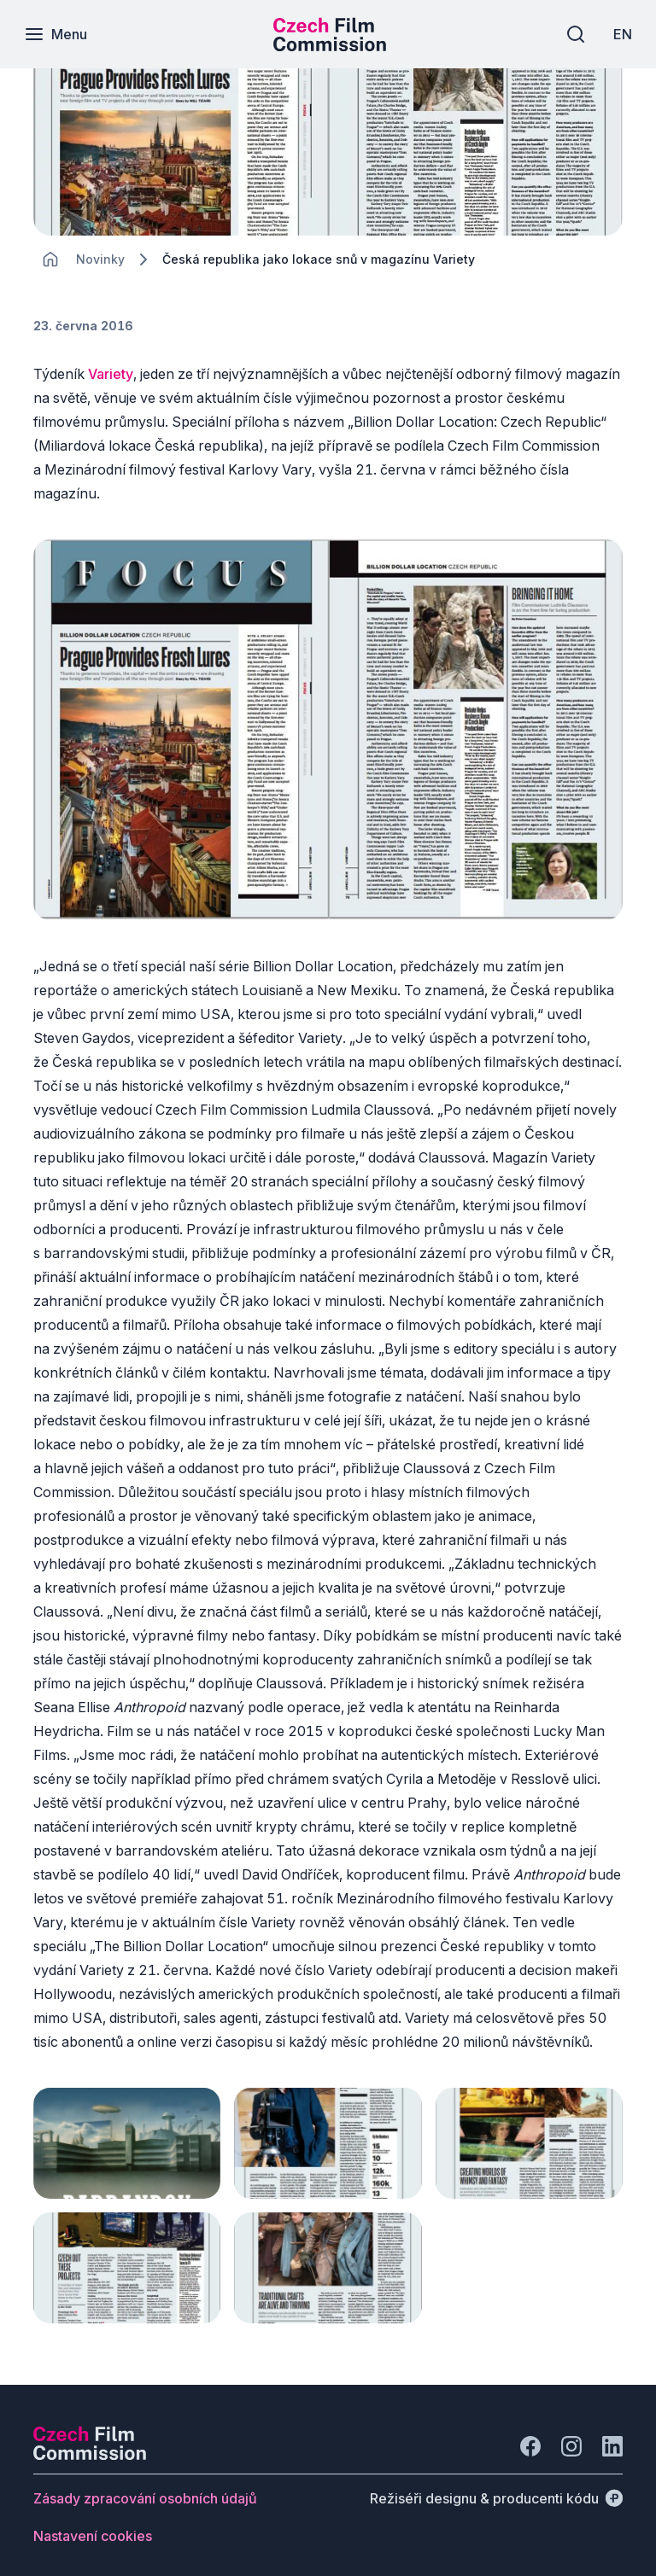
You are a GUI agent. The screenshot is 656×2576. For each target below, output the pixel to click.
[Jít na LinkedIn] (612, 2435)
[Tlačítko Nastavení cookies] (92, 2525)
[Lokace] (100, 259)
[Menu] (57, 34)
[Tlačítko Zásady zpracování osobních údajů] (145, 2487)
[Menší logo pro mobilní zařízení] (329, 46)
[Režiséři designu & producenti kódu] (496, 2487)
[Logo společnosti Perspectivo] (89, 2443)
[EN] (620, 34)
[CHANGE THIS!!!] (50, 259)
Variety (110, 373)
